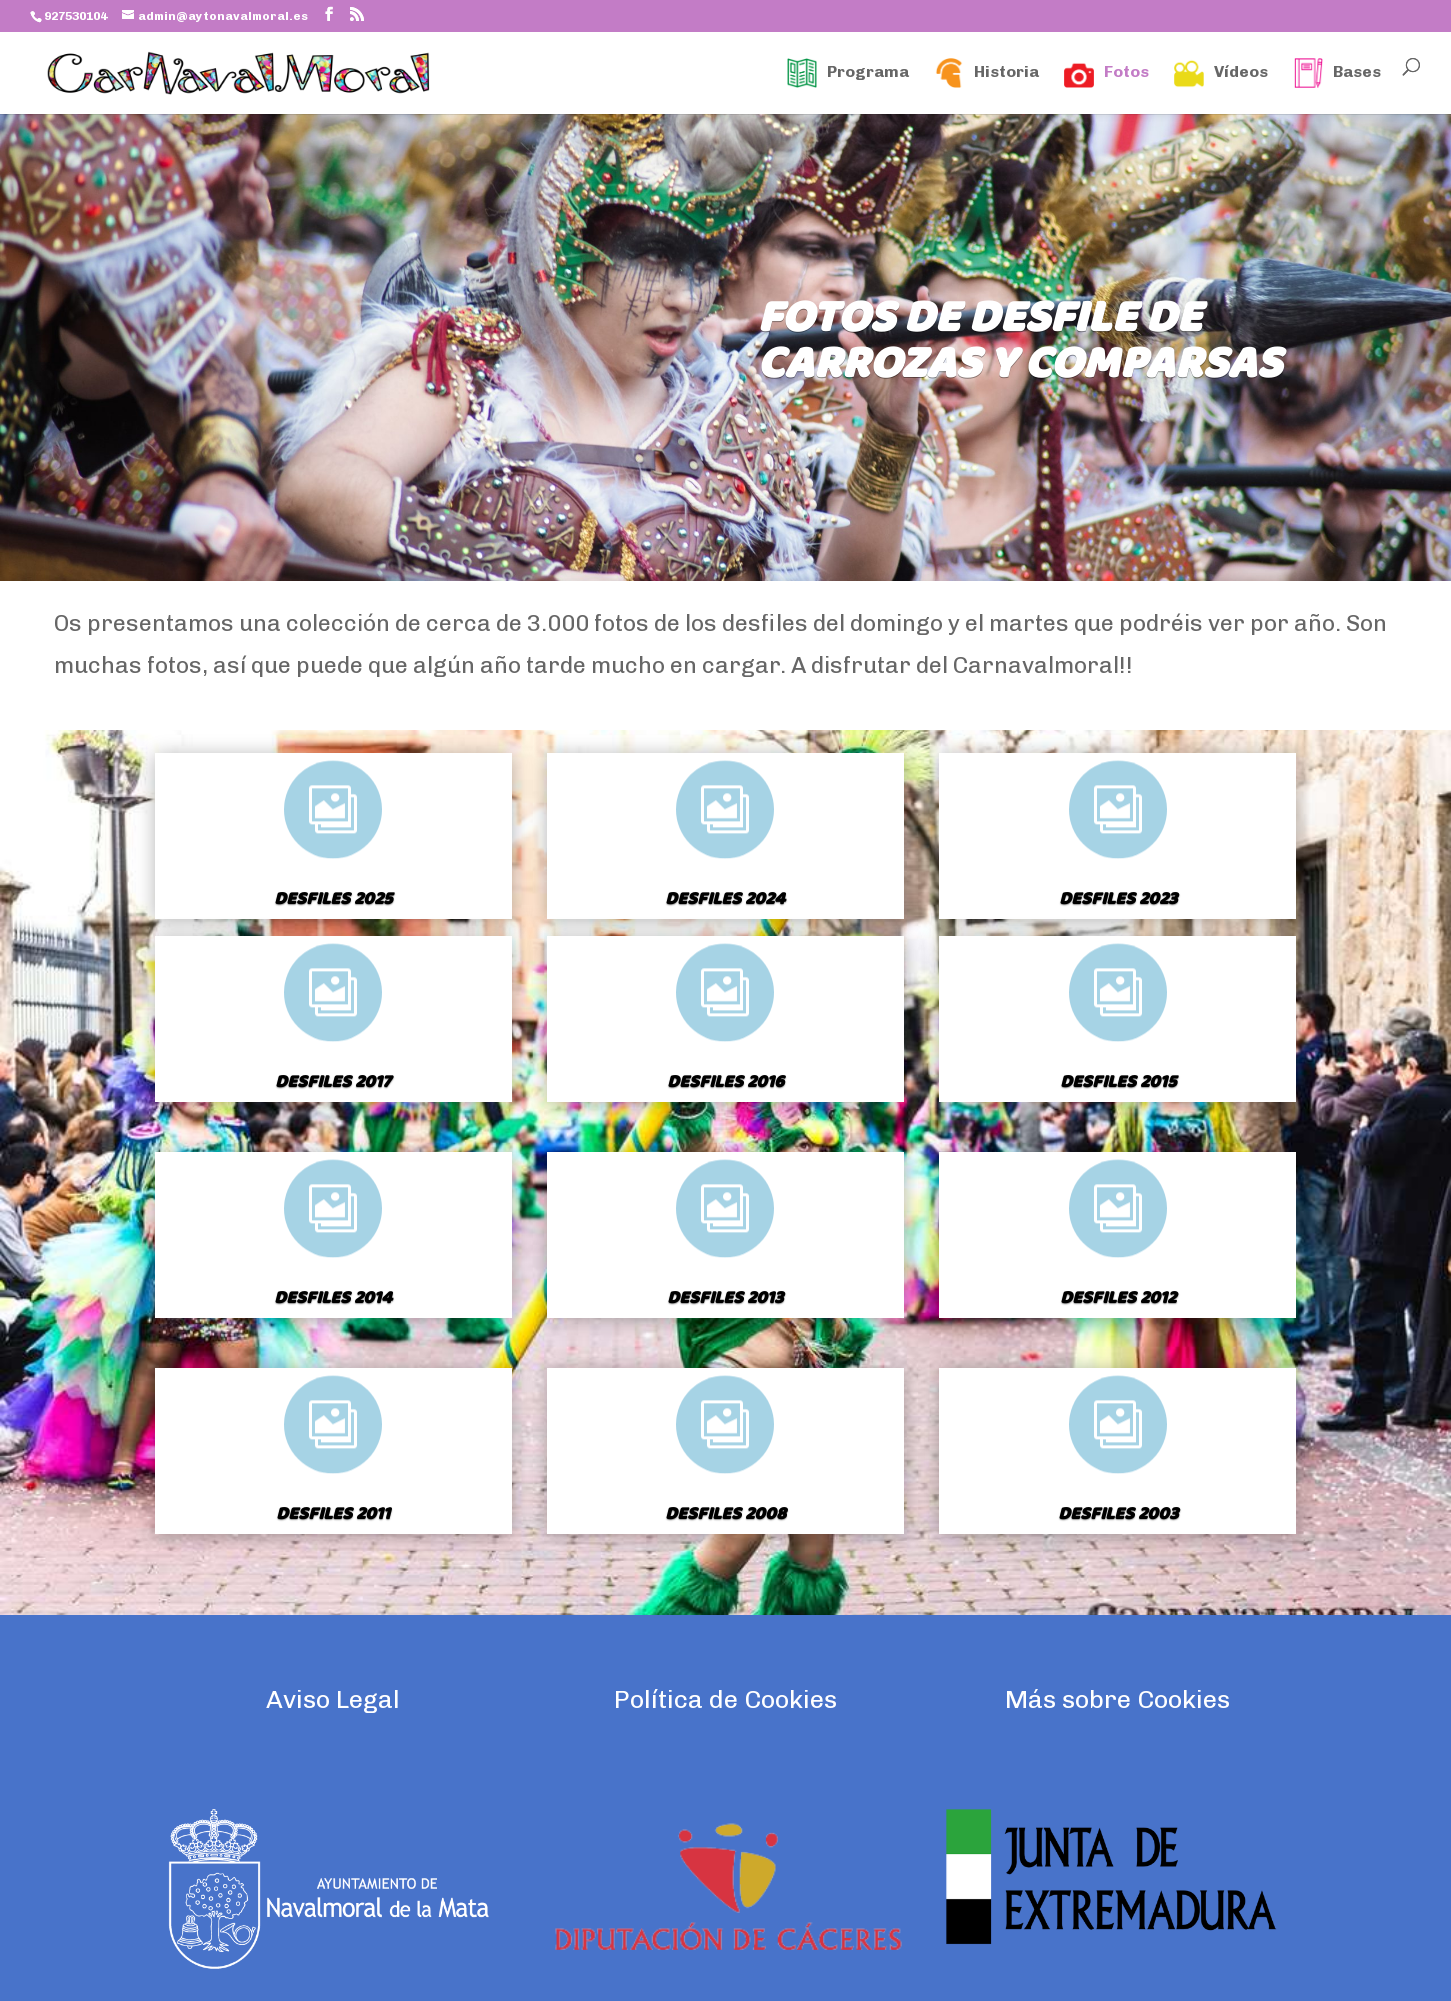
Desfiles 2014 (333, 1298)
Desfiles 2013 (725, 1298)
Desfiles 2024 (725, 899)
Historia (986, 73)
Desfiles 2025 (333, 899)
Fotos (1106, 73)
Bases (1337, 73)
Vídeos (1221, 73)
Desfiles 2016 (725, 1082)
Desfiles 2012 (1118, 1298)
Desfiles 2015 (1118, 1082)
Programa (848, 73)
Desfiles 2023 (1118, 899)
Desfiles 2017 (333, 1082)
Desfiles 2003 (1118, 1514)
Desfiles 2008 (725, 1514)
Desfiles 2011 (333, 1514)
